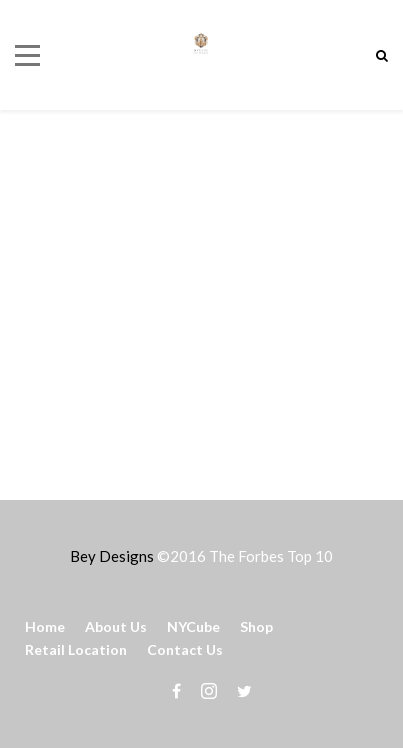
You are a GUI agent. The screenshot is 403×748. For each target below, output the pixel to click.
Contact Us (185, 649)
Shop (256, 626)
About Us (116, 626)
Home (45, 626)
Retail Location (76, 649)
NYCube (193, 626)
